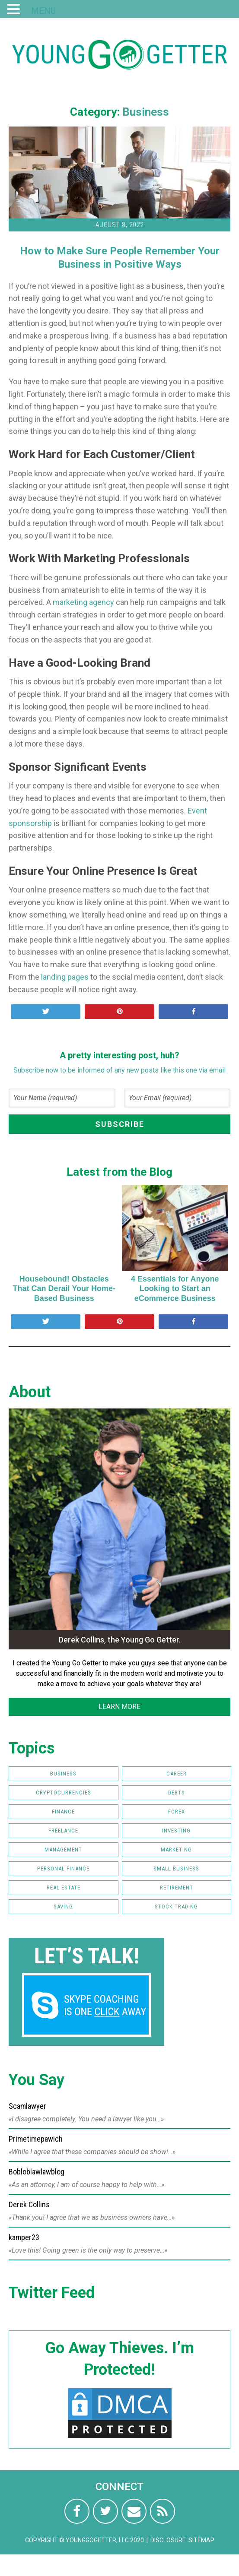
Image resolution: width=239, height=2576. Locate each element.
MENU (43, 11)
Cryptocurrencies (63, 1792)
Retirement (176, 1887)
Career (176, 1773)
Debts (176, 1792)
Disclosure (168, 2540)
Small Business (176, 1868)
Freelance (63, 1830)
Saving (63, 1906)
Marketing (176, 1849)
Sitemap (201, 2540)
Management (63, 1849)
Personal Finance (63, 1868)
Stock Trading (176, 1906)
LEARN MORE (119, 1707)
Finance (63, 1811)
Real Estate (63, 1887)
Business (145, 111)
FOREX (176, 1811)
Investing (176, 1830)
